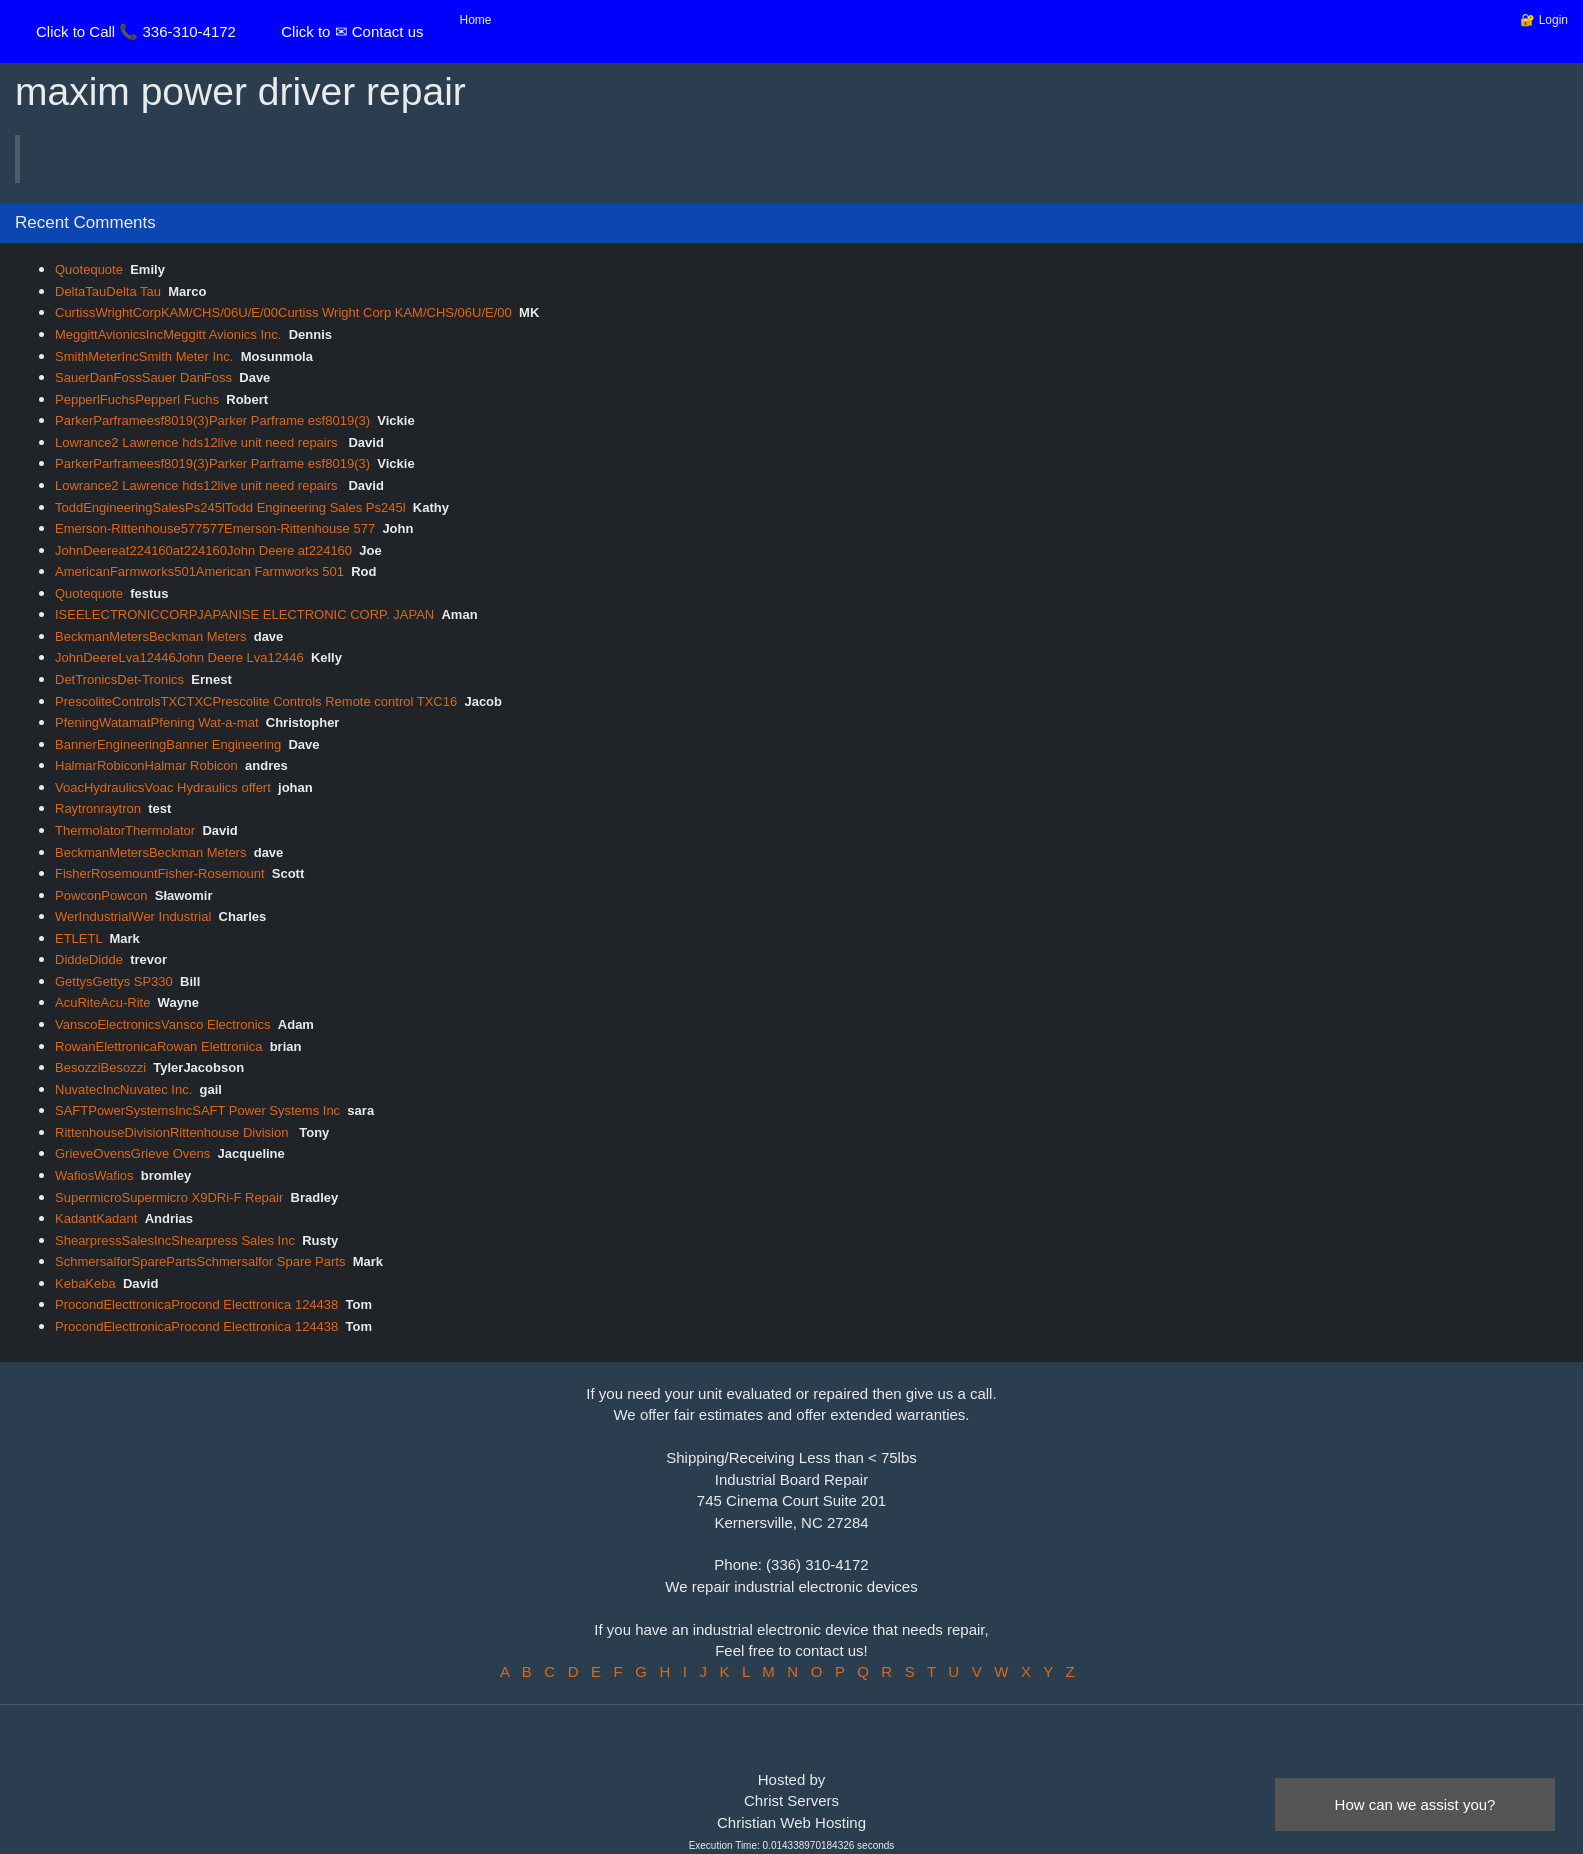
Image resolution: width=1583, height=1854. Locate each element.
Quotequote (89, 269)
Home (476, 20)
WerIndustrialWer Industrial (133, 916)
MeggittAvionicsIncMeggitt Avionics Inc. (168, 334)
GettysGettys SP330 (114, 981)
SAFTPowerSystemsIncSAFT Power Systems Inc (197, 1110)
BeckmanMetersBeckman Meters (150, 636)
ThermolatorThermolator (125, 830)
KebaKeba (85, 1283)
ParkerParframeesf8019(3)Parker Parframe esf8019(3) (212, 420)
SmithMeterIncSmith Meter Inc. (144, 356)
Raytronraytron (98, 808)
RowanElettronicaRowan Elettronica (158, 1046)
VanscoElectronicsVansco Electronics (163, 1024)
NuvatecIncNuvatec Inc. (123, 1089)
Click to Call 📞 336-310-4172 (136, 31)
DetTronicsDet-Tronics (119, 679)
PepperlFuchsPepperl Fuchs (137, 399)
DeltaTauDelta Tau (108, 291)
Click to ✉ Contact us (352, 31)
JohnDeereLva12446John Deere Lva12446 (179, 657)
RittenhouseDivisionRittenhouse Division (173, 1132)
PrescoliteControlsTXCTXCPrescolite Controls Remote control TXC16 (256, 701)
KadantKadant (96, 1218)
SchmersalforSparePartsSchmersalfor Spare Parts (200, 1261)
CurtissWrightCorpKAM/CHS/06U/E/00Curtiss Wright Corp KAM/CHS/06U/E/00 (283, 312)
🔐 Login (1544, 20)
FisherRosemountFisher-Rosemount (160, 873)
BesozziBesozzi (100, 1067)
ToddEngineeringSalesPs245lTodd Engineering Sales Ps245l (230, 507)
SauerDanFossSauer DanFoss (143, 377)
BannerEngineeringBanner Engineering (168, 744)
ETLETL (78, 938)
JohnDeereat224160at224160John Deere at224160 (203, 550)
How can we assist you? (1415, 1804)
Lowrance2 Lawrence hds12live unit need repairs (198, 442)
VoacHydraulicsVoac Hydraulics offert (163, 787)
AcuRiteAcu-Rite (102, 1002)
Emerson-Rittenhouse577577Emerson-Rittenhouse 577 (215, 528)
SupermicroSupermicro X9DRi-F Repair (169, 1197)
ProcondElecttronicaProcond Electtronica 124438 (196, 1304)
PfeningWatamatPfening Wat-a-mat (157, 722)
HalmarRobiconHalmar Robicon (146, 765)
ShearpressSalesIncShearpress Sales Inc (175, 1240)
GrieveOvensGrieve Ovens (132, 1153)
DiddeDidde (89, 959)
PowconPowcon (101, 895)
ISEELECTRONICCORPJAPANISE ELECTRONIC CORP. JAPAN (244, 614)
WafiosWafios (94, 1175)
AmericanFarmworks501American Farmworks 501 (199, 571)
